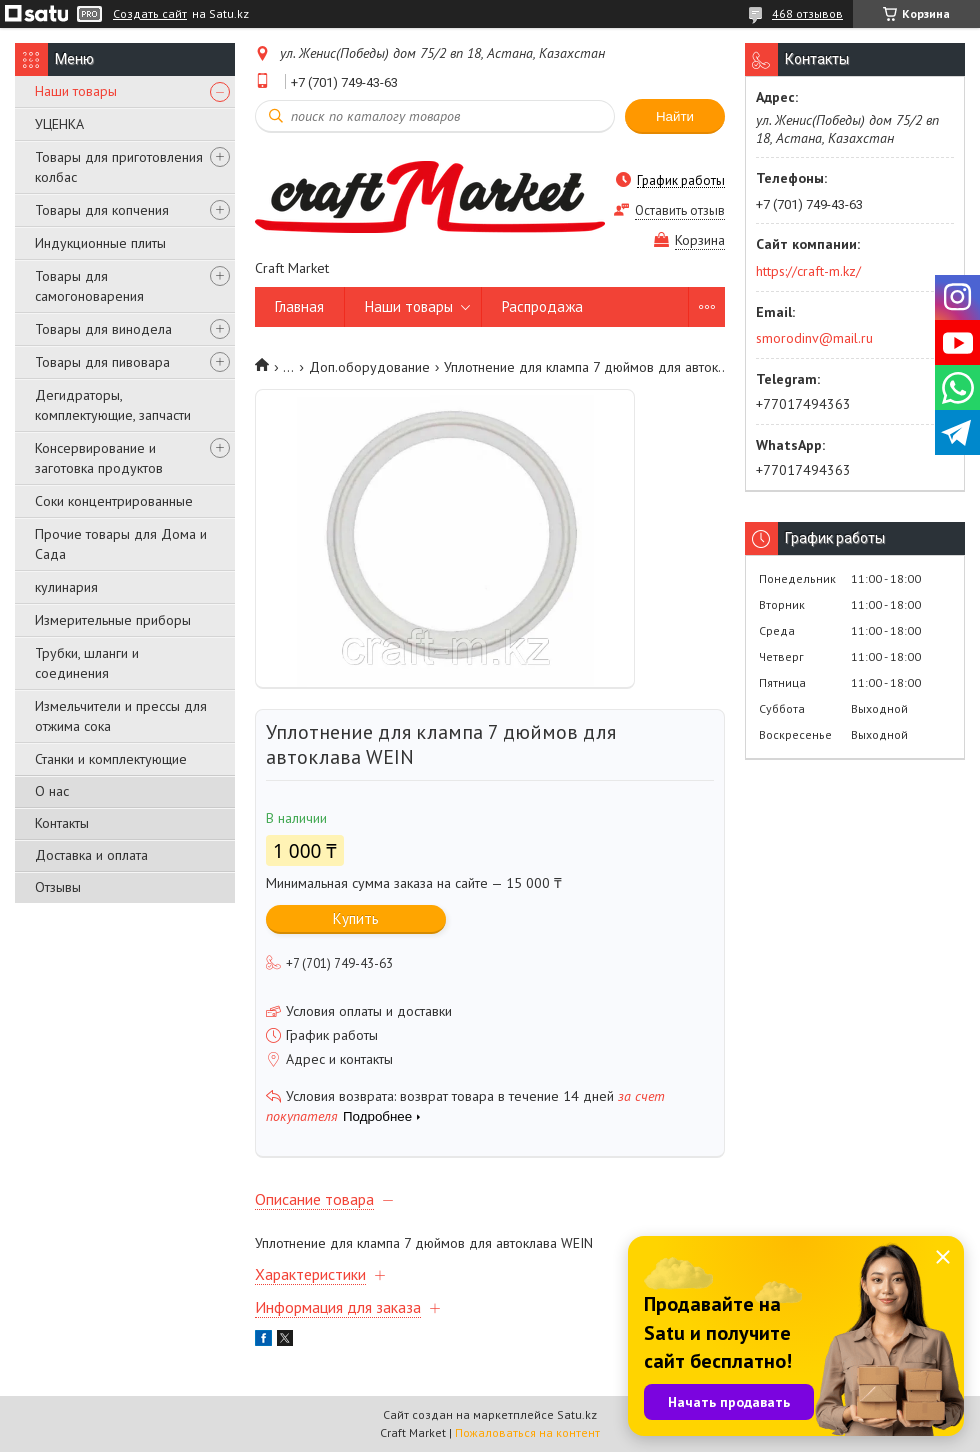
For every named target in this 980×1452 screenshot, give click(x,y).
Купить (356, 918)
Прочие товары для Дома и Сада (121, 544)
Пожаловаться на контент (527, 1432)
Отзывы (58, 887)
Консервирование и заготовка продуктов (99, 458)
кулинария (66, 587)
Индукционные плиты (100, 243)
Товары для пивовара (102, 362)
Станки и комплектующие (111, 759)
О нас (52, 791)
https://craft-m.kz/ (808, 271)
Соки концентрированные (114, 501)
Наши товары (76, 91)
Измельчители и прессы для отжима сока (121, 716)
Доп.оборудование (369, 367)
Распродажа (542, 306)
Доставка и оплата (91, 855)
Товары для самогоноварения (89, 286)
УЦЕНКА (59, 124)
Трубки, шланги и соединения (87, 663)
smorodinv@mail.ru (814, 338)
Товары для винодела (103, 329)
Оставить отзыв (680, 210)
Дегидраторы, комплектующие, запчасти (113, 405)
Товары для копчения (102, 210)
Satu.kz (577, 1414)
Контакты (62, 823)
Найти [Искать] (675, 116)
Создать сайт (150, 14)
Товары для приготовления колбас (119, 167)
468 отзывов (807, 13)
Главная (299, 306)
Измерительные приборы (113, 620)
